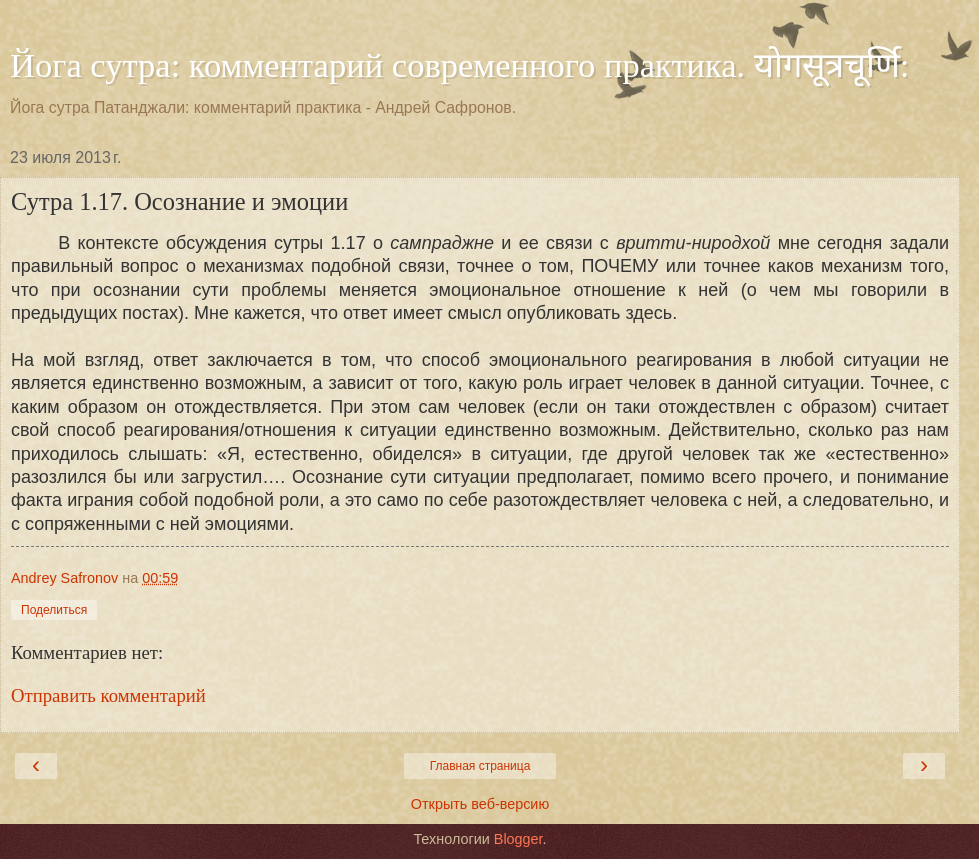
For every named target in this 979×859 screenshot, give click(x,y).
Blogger (518, 839)
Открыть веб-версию (480, 804)
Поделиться (54, 610)
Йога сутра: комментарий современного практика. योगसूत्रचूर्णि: (459, 65)
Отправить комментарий (108, 695)
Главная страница (480, 766)
